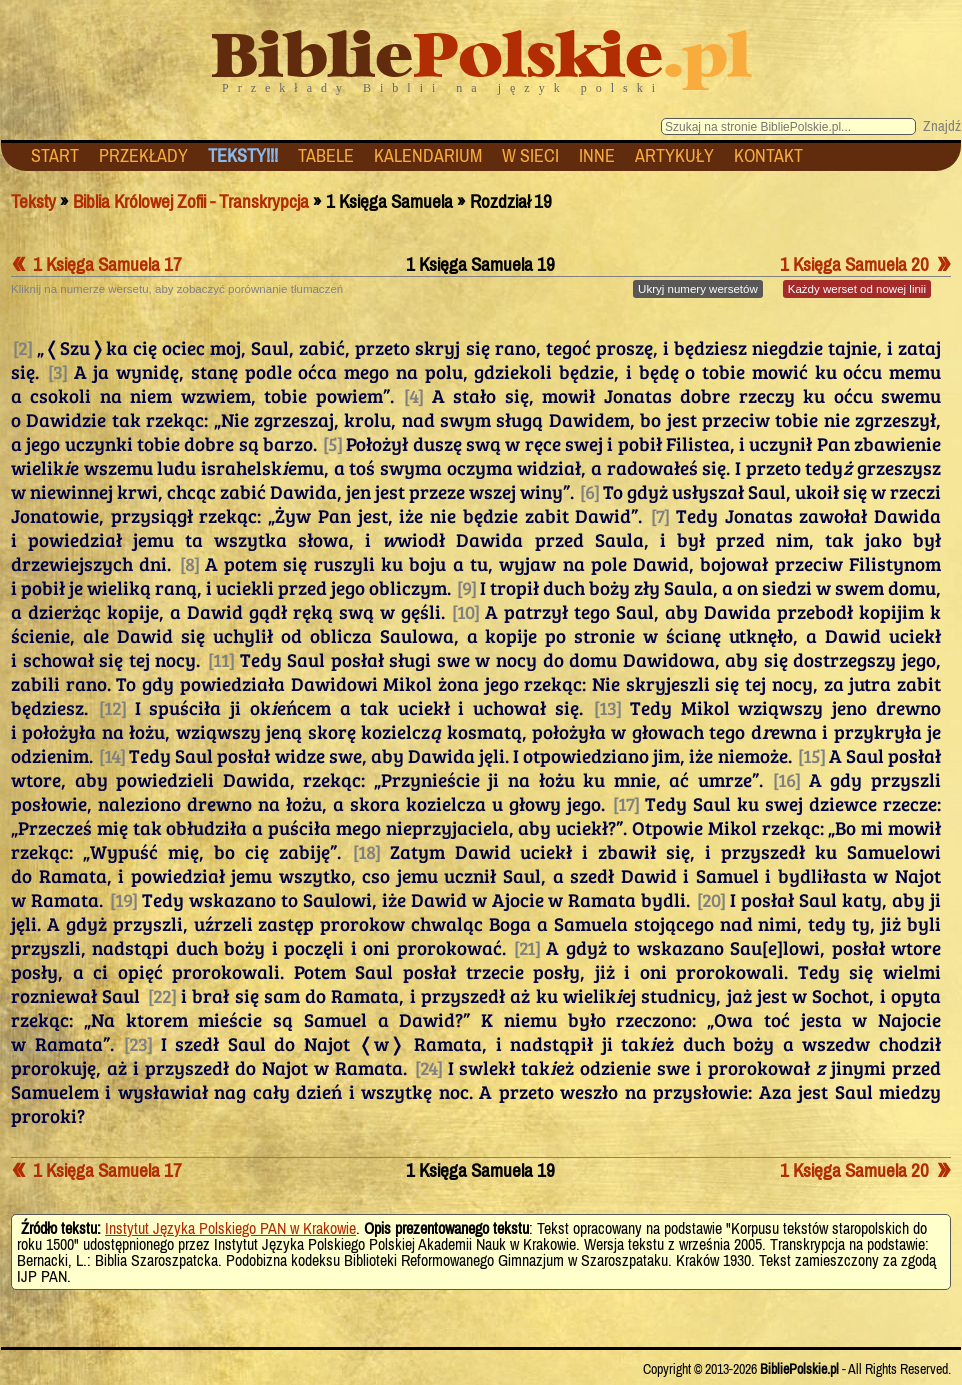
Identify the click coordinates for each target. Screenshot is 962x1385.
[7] (660, 515)
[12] (112, 707)
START (55, 156)
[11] (221, 659)
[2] (22, 347)
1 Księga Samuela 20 (865, 264)
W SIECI (530, 156)
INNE (597, 156)
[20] (711, 899)
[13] (607, 707)
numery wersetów (698, 289)
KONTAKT (768, 156)
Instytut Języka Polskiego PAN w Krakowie (230, 1228)
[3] (57, 371)
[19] (123, 899)
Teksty (33, 201)
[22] (162, 995)
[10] (465, 611)
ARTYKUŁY (674, 156)
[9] (466, 587)
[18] (366, 851)
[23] (138, 1043)
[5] (332, 443)
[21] (527, 947)
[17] (626, 803)
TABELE (326, 156)
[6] (589, 491)
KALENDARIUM (428, 156)
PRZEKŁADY (143, 156)
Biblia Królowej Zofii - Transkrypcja (191, 201)
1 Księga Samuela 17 (96, 264)
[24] (428, 1067)
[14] (112, 755)
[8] (189, 563)
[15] (811, 755)
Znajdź (942, 125)
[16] (786, 779)
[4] (413, 395)
